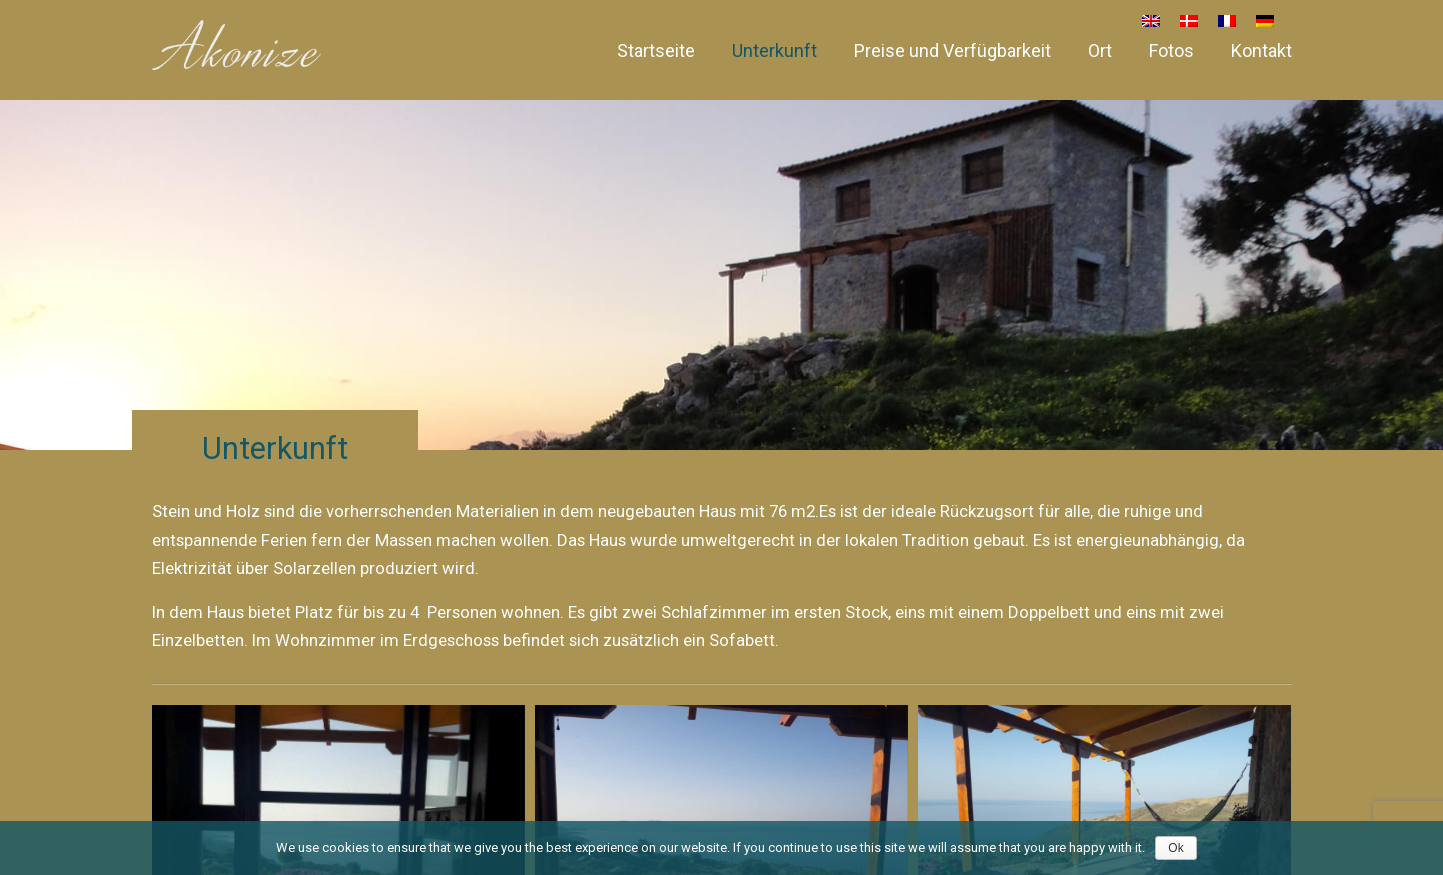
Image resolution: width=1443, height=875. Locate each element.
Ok (1175, 848)
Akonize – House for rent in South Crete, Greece (236, 45)
